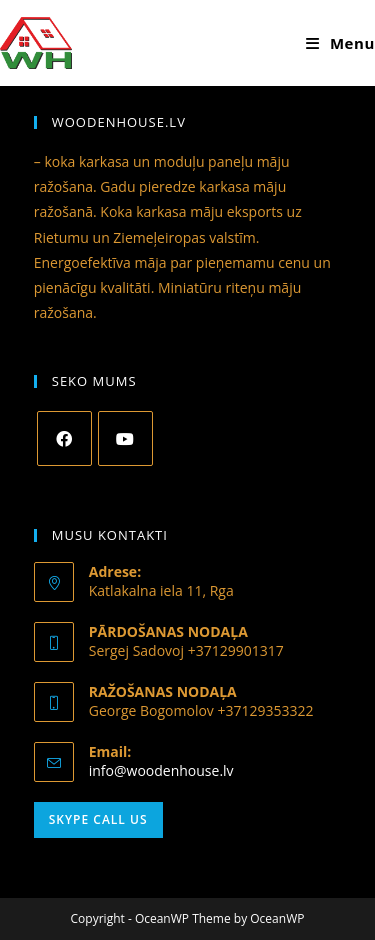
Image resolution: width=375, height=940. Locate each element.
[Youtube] (125, 438)
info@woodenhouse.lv (161, 770)
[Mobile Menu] (340, 43)
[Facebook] (64, 438)
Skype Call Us (98, 819)
